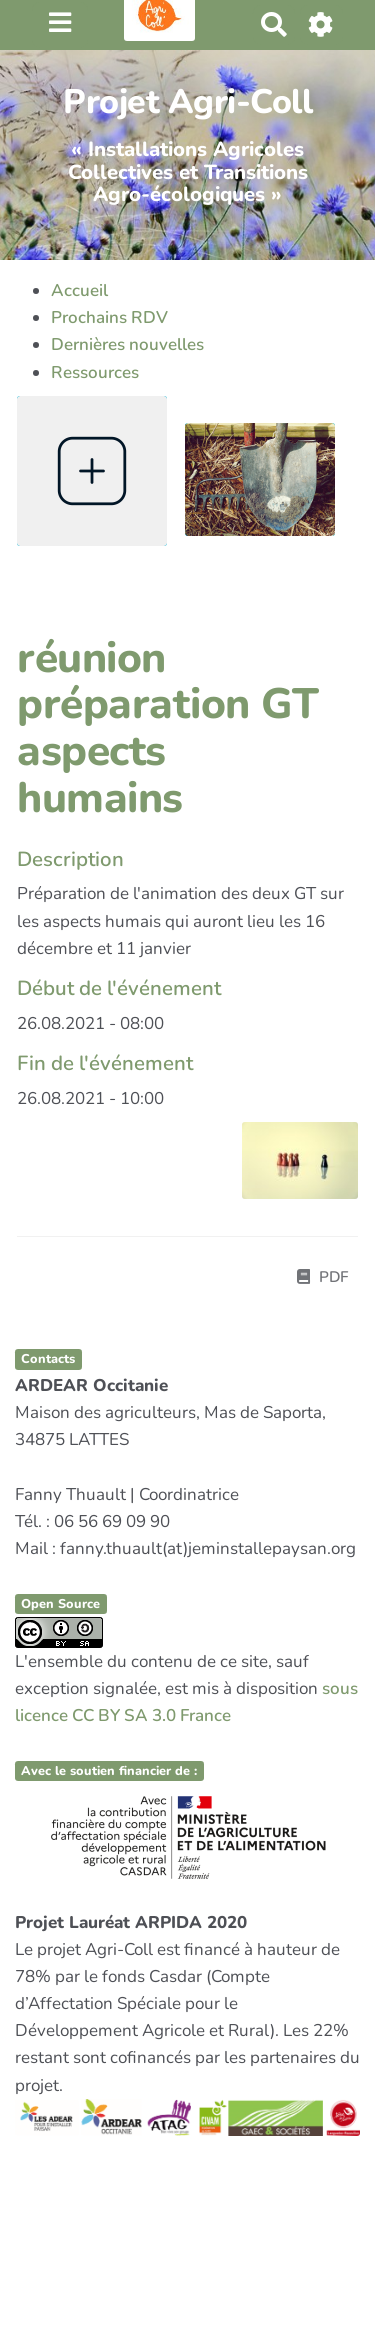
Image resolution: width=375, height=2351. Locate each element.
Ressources (95, 372)
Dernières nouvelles (127, 344)
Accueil (79, 290)
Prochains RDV (109, 317)
